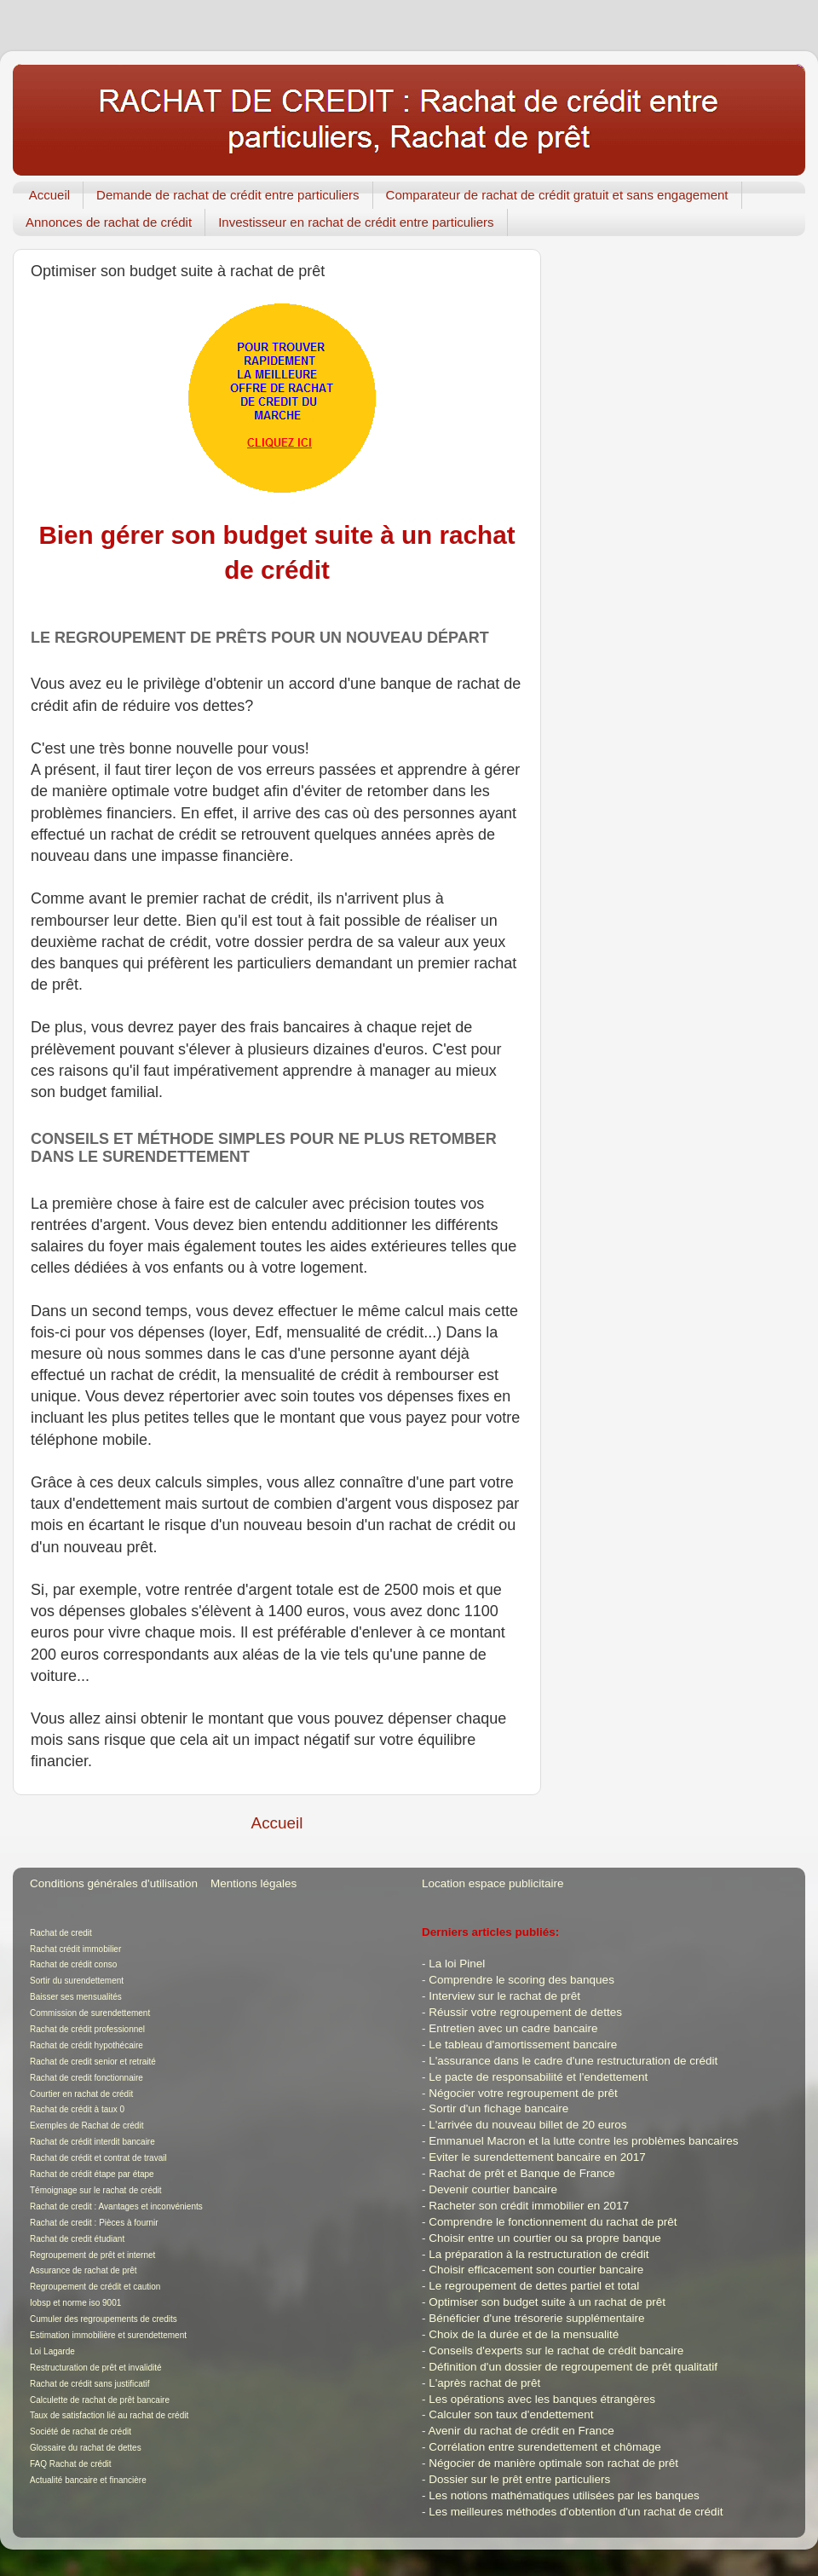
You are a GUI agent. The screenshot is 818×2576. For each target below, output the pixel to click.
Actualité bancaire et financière (88, 2480)
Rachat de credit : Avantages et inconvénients (116, 2206)
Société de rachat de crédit (80, 2431)
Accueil (49, 195)
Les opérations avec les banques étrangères (542, 2399)
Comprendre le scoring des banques (521, 1979)
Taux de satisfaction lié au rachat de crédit (109, 2415)
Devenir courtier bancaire (493, 2189)
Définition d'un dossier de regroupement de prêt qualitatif (573, 2366)
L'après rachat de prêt (484, 2383)
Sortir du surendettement (77, 1980)
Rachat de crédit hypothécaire (86, 2045)
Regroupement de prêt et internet (92, 2255)
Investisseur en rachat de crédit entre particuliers (356, 222)
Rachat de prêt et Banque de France (521, 2173)
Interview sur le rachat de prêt (504, 1996)
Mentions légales (253, 1883)
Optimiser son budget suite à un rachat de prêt (547, 2302)
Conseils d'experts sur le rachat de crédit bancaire (556, 2350)
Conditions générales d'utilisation (114, 1883)
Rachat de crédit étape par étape (92, 2174)
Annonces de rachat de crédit (109, 222)
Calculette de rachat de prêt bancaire (100, 2400)
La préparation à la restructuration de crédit (538, 2254)
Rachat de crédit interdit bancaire (92, 2141)
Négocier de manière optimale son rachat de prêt (553, 2463)
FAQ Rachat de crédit (71, 2464)
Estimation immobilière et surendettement (108, 2335)
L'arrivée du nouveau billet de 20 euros (527, 2124)
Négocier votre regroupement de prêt (523, 2093)
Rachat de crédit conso (73, 1964)
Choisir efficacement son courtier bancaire (536, 2269)
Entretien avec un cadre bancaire (513, 2028)
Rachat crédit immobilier (75, 1949)
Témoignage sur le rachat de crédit (96, 2190)
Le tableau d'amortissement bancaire (523, 2044)
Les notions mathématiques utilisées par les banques (564, 2495)
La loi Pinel (457, 1963)
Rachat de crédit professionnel (87, 2029)
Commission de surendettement (90, 2013)
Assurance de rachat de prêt (83, 2270)
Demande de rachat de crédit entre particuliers (228, 195)
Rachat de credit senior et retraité (93, 2061)
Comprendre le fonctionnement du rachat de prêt (553, 2221)
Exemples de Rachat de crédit (86, 2125)
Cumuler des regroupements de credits (103, 2319)
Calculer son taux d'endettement (511, 2414)
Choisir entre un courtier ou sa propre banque (544, 2238)
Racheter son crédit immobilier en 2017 (529, 2205)
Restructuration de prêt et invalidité (96, 2367)
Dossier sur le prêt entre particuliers (519, 2479)
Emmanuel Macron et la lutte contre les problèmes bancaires (583, 2140)
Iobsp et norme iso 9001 (75, 2302)
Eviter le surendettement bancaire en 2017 (537, 2157)
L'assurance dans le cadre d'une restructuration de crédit (573, 2060)
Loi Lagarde (52, 2351)
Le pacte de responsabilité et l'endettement (538, 2077)
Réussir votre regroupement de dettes (525, 2012)
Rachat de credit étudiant (77, 2239)
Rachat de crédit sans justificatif (90, 2383)
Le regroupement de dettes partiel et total (534, 2285)
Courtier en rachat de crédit (81, 2094)
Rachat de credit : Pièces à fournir (94, 2222)
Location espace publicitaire (493, 1883)
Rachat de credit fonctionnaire (86, 2077)
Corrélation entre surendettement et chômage (544, 2446)
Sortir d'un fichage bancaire (498, 2108)
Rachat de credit (61, 1933)
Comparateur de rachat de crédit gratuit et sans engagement (557, 195)
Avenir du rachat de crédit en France (521, 2430)
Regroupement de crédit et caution (95, 2286)
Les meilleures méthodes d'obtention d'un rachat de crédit (576, 2511)
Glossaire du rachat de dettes (85, 2447)
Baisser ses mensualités (76, 1996)
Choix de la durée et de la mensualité (524, 2334)
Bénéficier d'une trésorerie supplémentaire (536, 2318)
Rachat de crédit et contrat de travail (98, 2158)
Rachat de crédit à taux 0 (77, 2109)
